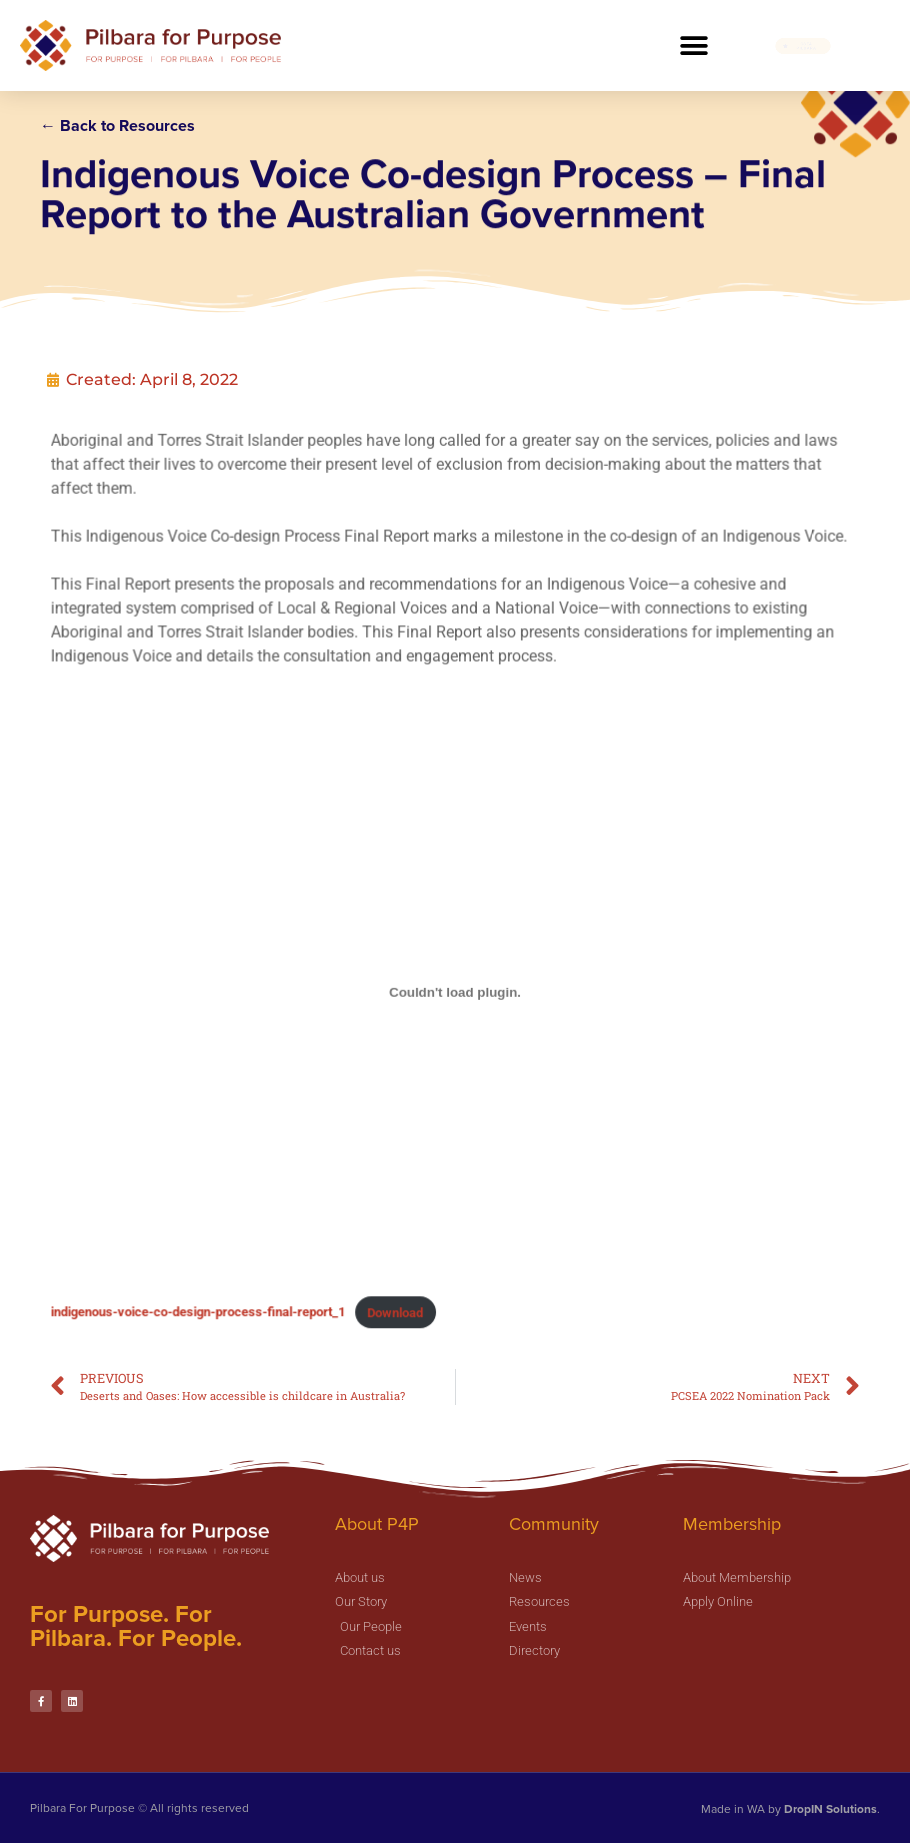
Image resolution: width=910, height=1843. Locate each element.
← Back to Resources (117, 125)
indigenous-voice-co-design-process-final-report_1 (227, 1262)
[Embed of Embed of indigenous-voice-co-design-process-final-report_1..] (455, 979)
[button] (693, 45)
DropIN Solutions (830, 1809)
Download (402, 1262)
